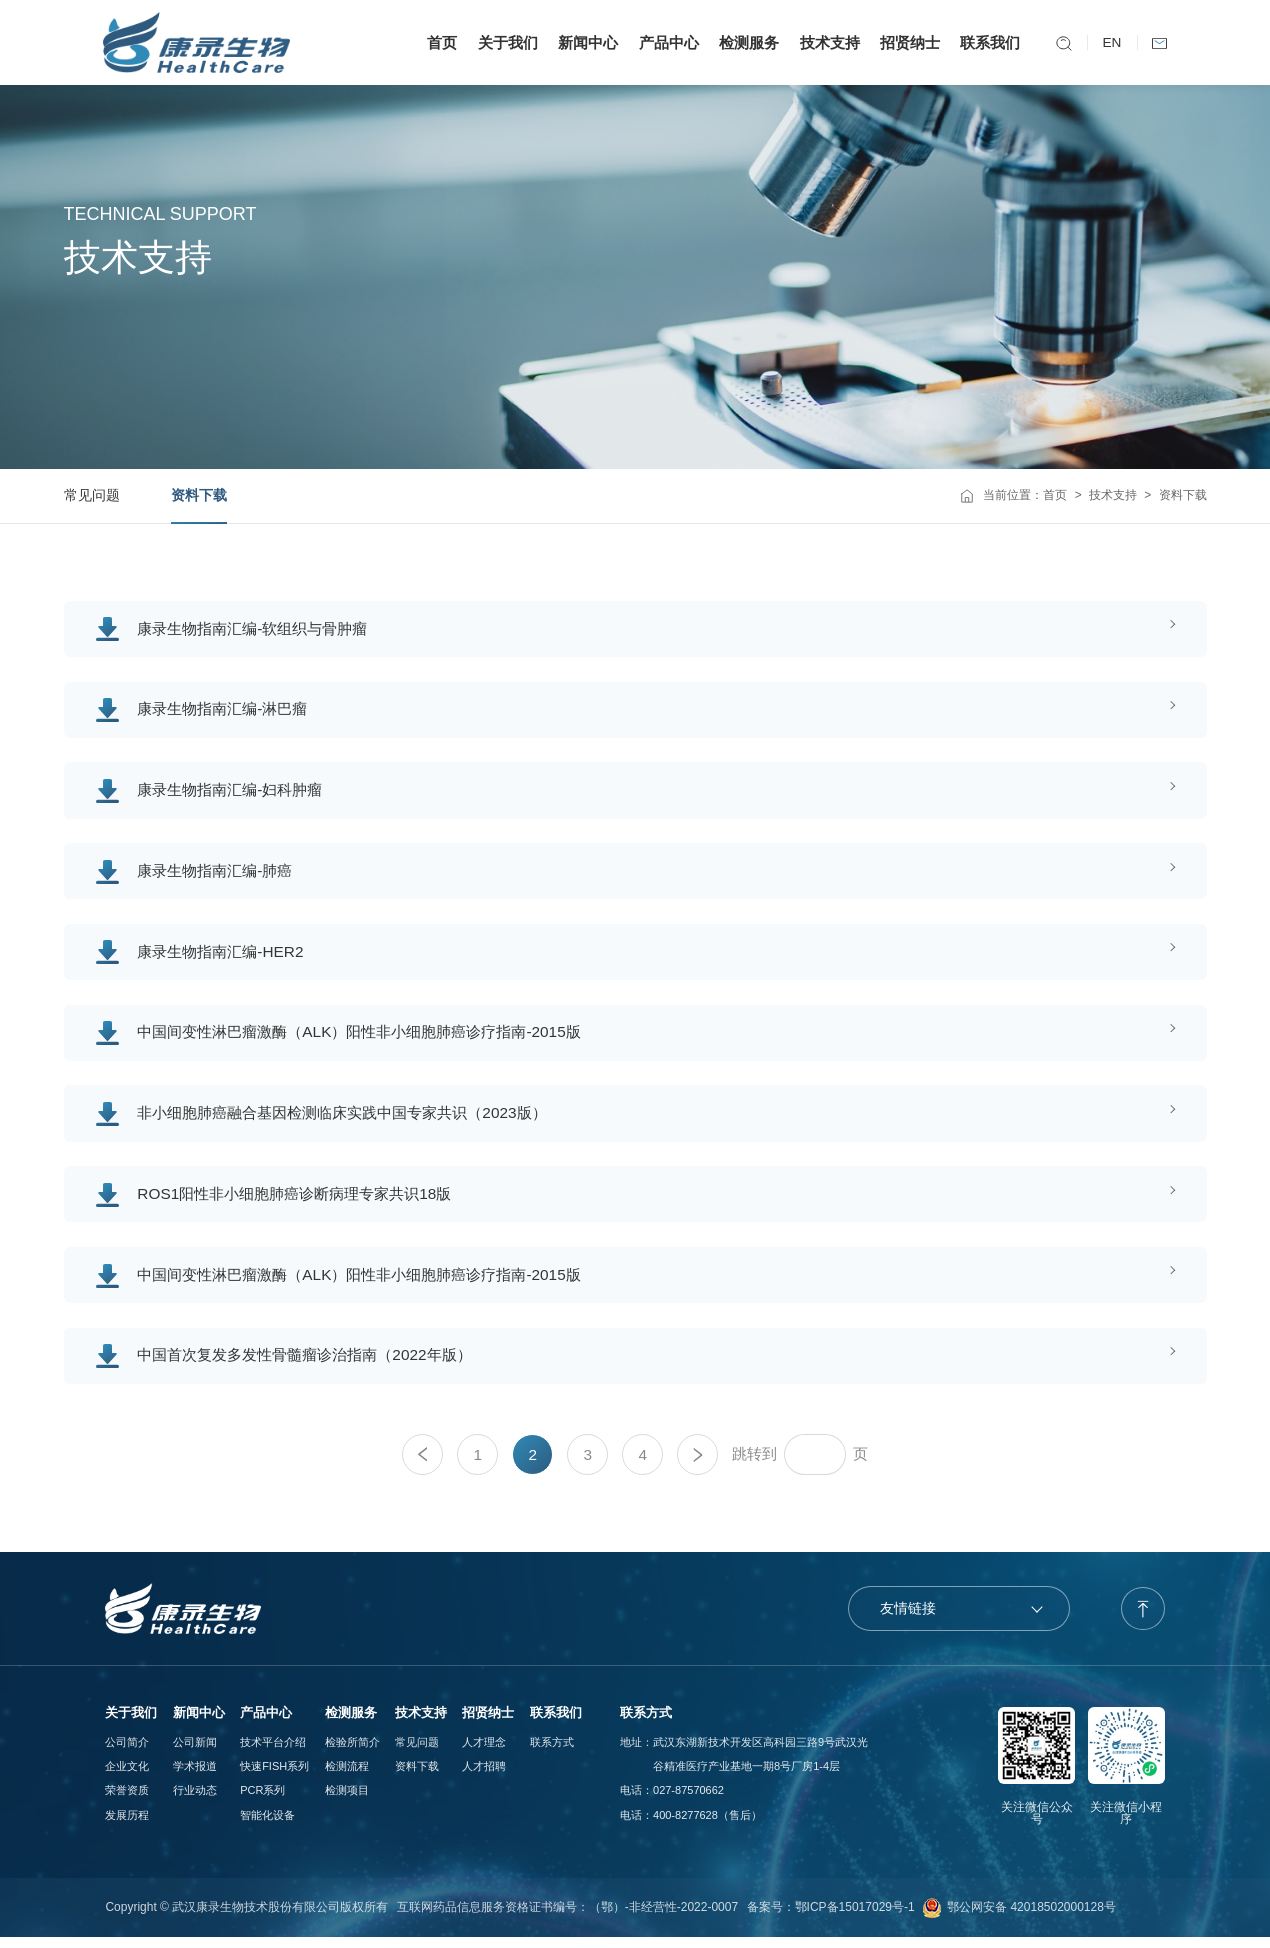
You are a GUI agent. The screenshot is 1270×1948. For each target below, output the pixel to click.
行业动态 (195, 1802)
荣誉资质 (127, 1802)
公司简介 (127, 1753)
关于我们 (505, 42)
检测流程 (347, 1777)
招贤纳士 (907, 42)
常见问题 (92, 495)
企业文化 (127, 1777)
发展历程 (127, 1826)
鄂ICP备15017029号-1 (855, 1918)
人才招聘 (484, 1777)
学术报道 (195, 1777)
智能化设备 (267, 1826)
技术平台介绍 (273, 1753)
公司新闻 (195, 1753)
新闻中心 (585, 42)
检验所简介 (352, 1753)
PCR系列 (262, 1802)
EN (1109, 42)
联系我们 (988, 42)
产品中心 (666, 42)
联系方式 (552, 1753)
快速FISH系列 (274, 1777)
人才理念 (484, 1753)
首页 (439, 42)
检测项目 (347, 1802)
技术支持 (827, 42)
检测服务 (746, 42)
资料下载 (199, 495)
